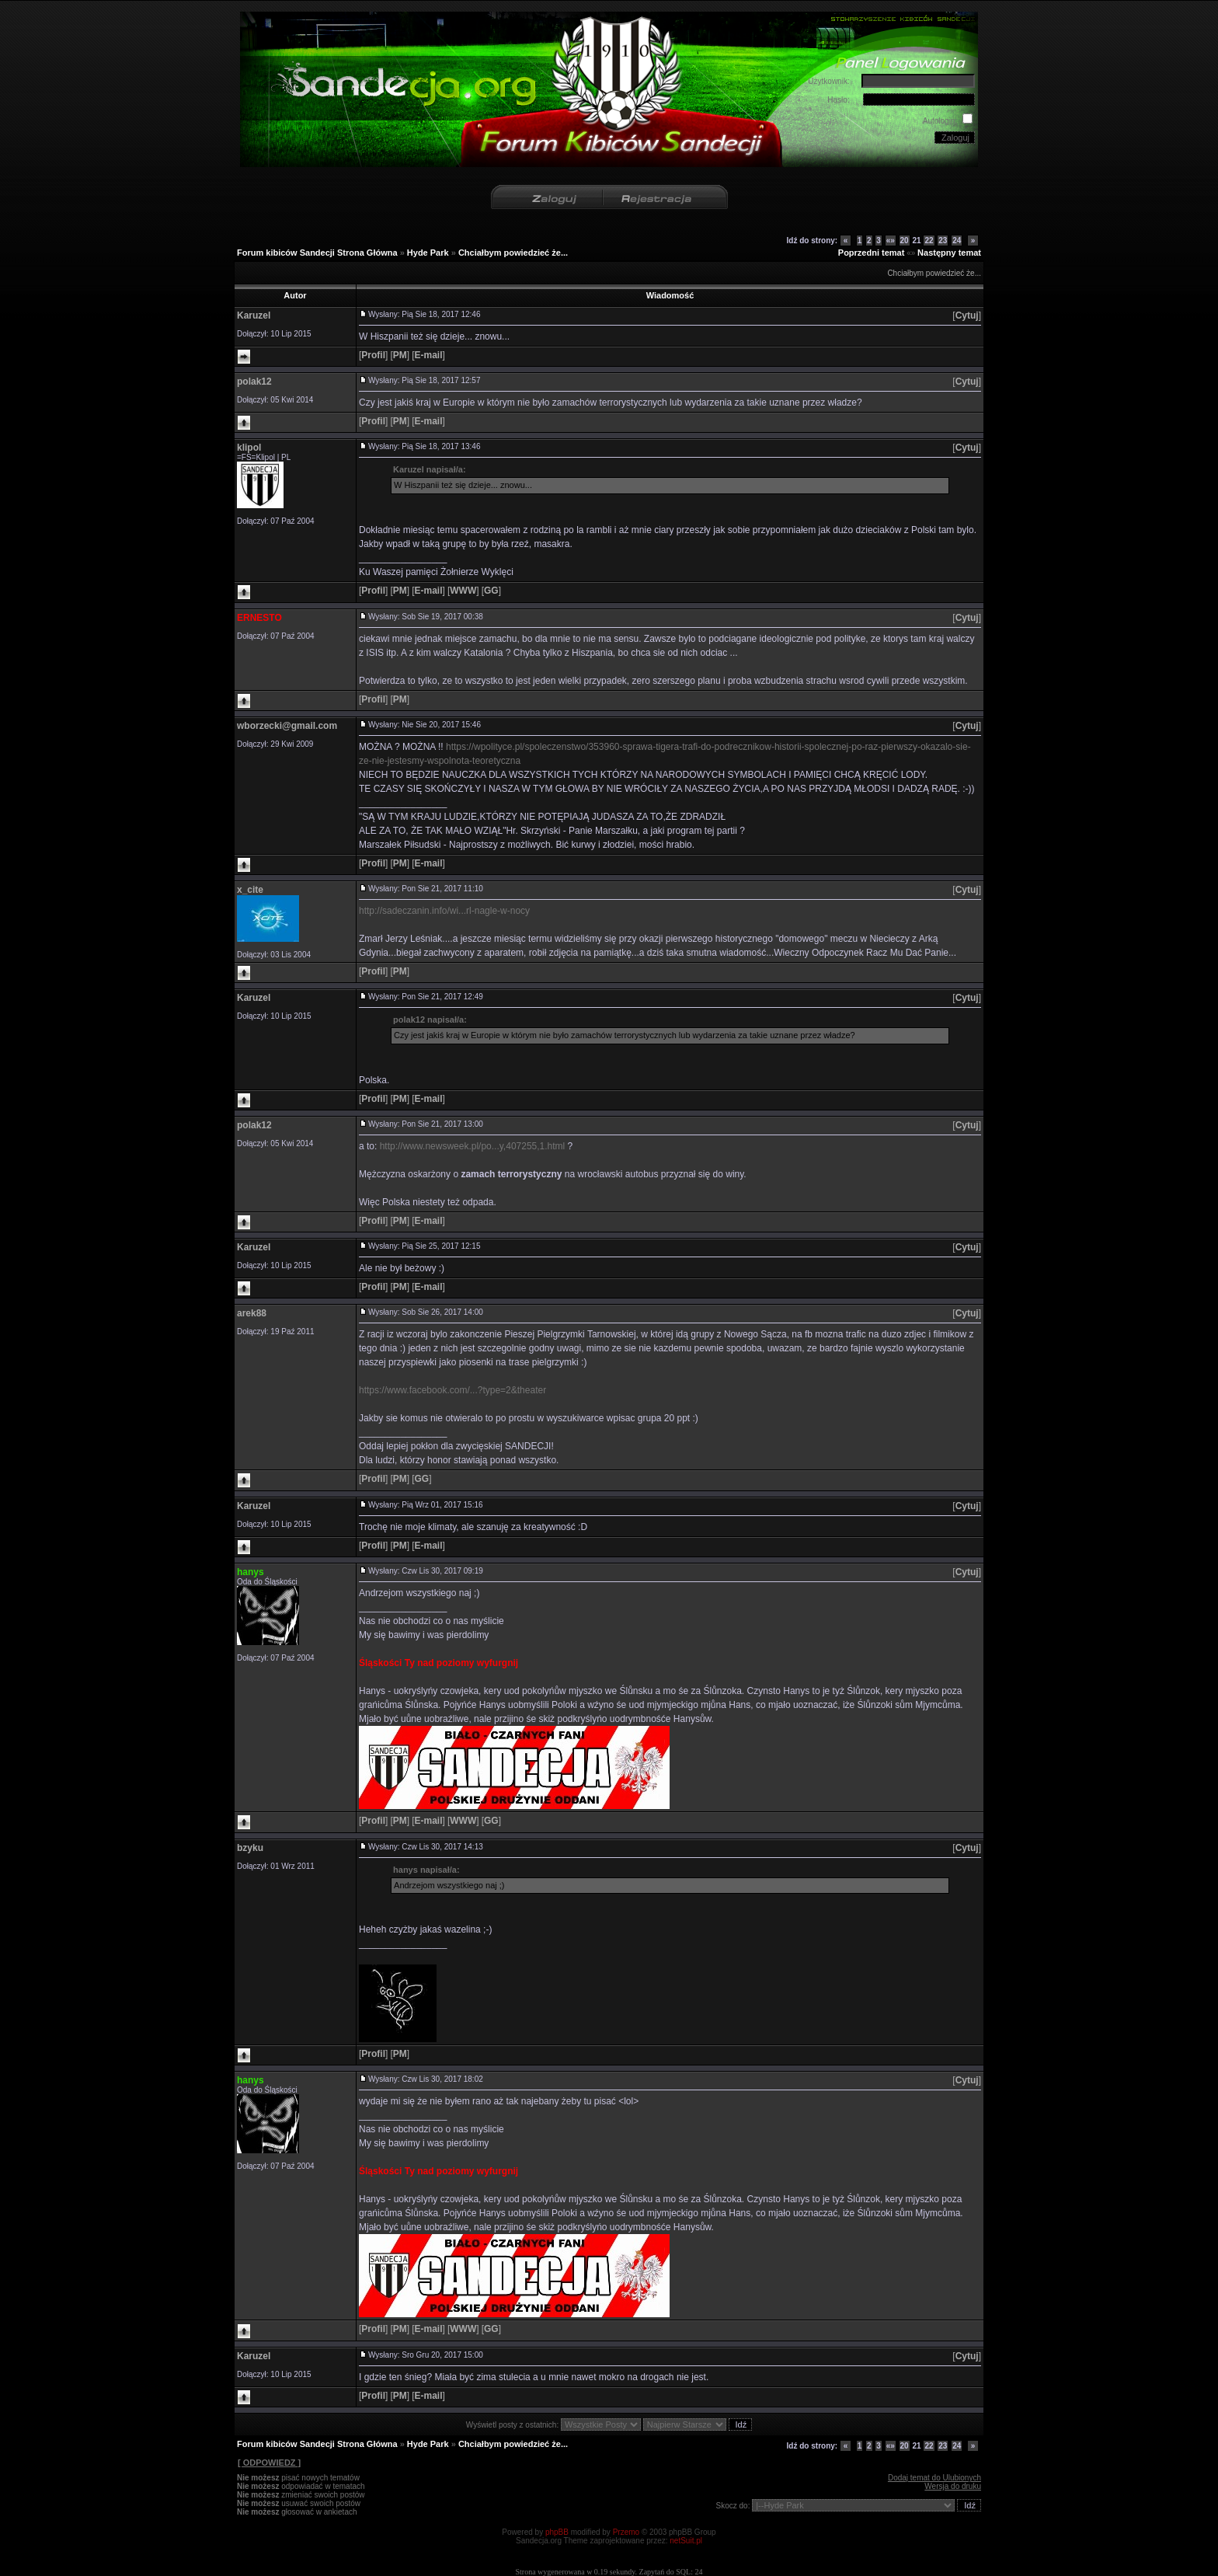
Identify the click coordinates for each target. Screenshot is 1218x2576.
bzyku (250, 1847)
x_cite (250, 889)
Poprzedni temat (871, 252)
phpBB (557, 2532)
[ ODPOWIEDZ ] (269, 2462)
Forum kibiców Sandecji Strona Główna (317, 252)
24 (956, 240)
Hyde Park (428, 252)
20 (904, 240)
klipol (249, 447)
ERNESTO (259, 617)
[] (966, 315)
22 (928, 240)
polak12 (254, 381)
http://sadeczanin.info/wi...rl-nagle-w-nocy (444, 910)
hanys (250, 1572)
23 (942, 240)
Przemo (626, 2532)
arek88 (251, 1313)
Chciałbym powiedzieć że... (513, 252)
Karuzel (253, 315)
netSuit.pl (686, 2540)
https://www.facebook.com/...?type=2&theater (452, 1390)
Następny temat (949, 252)
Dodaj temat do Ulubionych (934, 2477)
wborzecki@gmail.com (287, 725)
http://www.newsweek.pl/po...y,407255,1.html (473, 1146)
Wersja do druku (952, 2486)
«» (890, 240)
